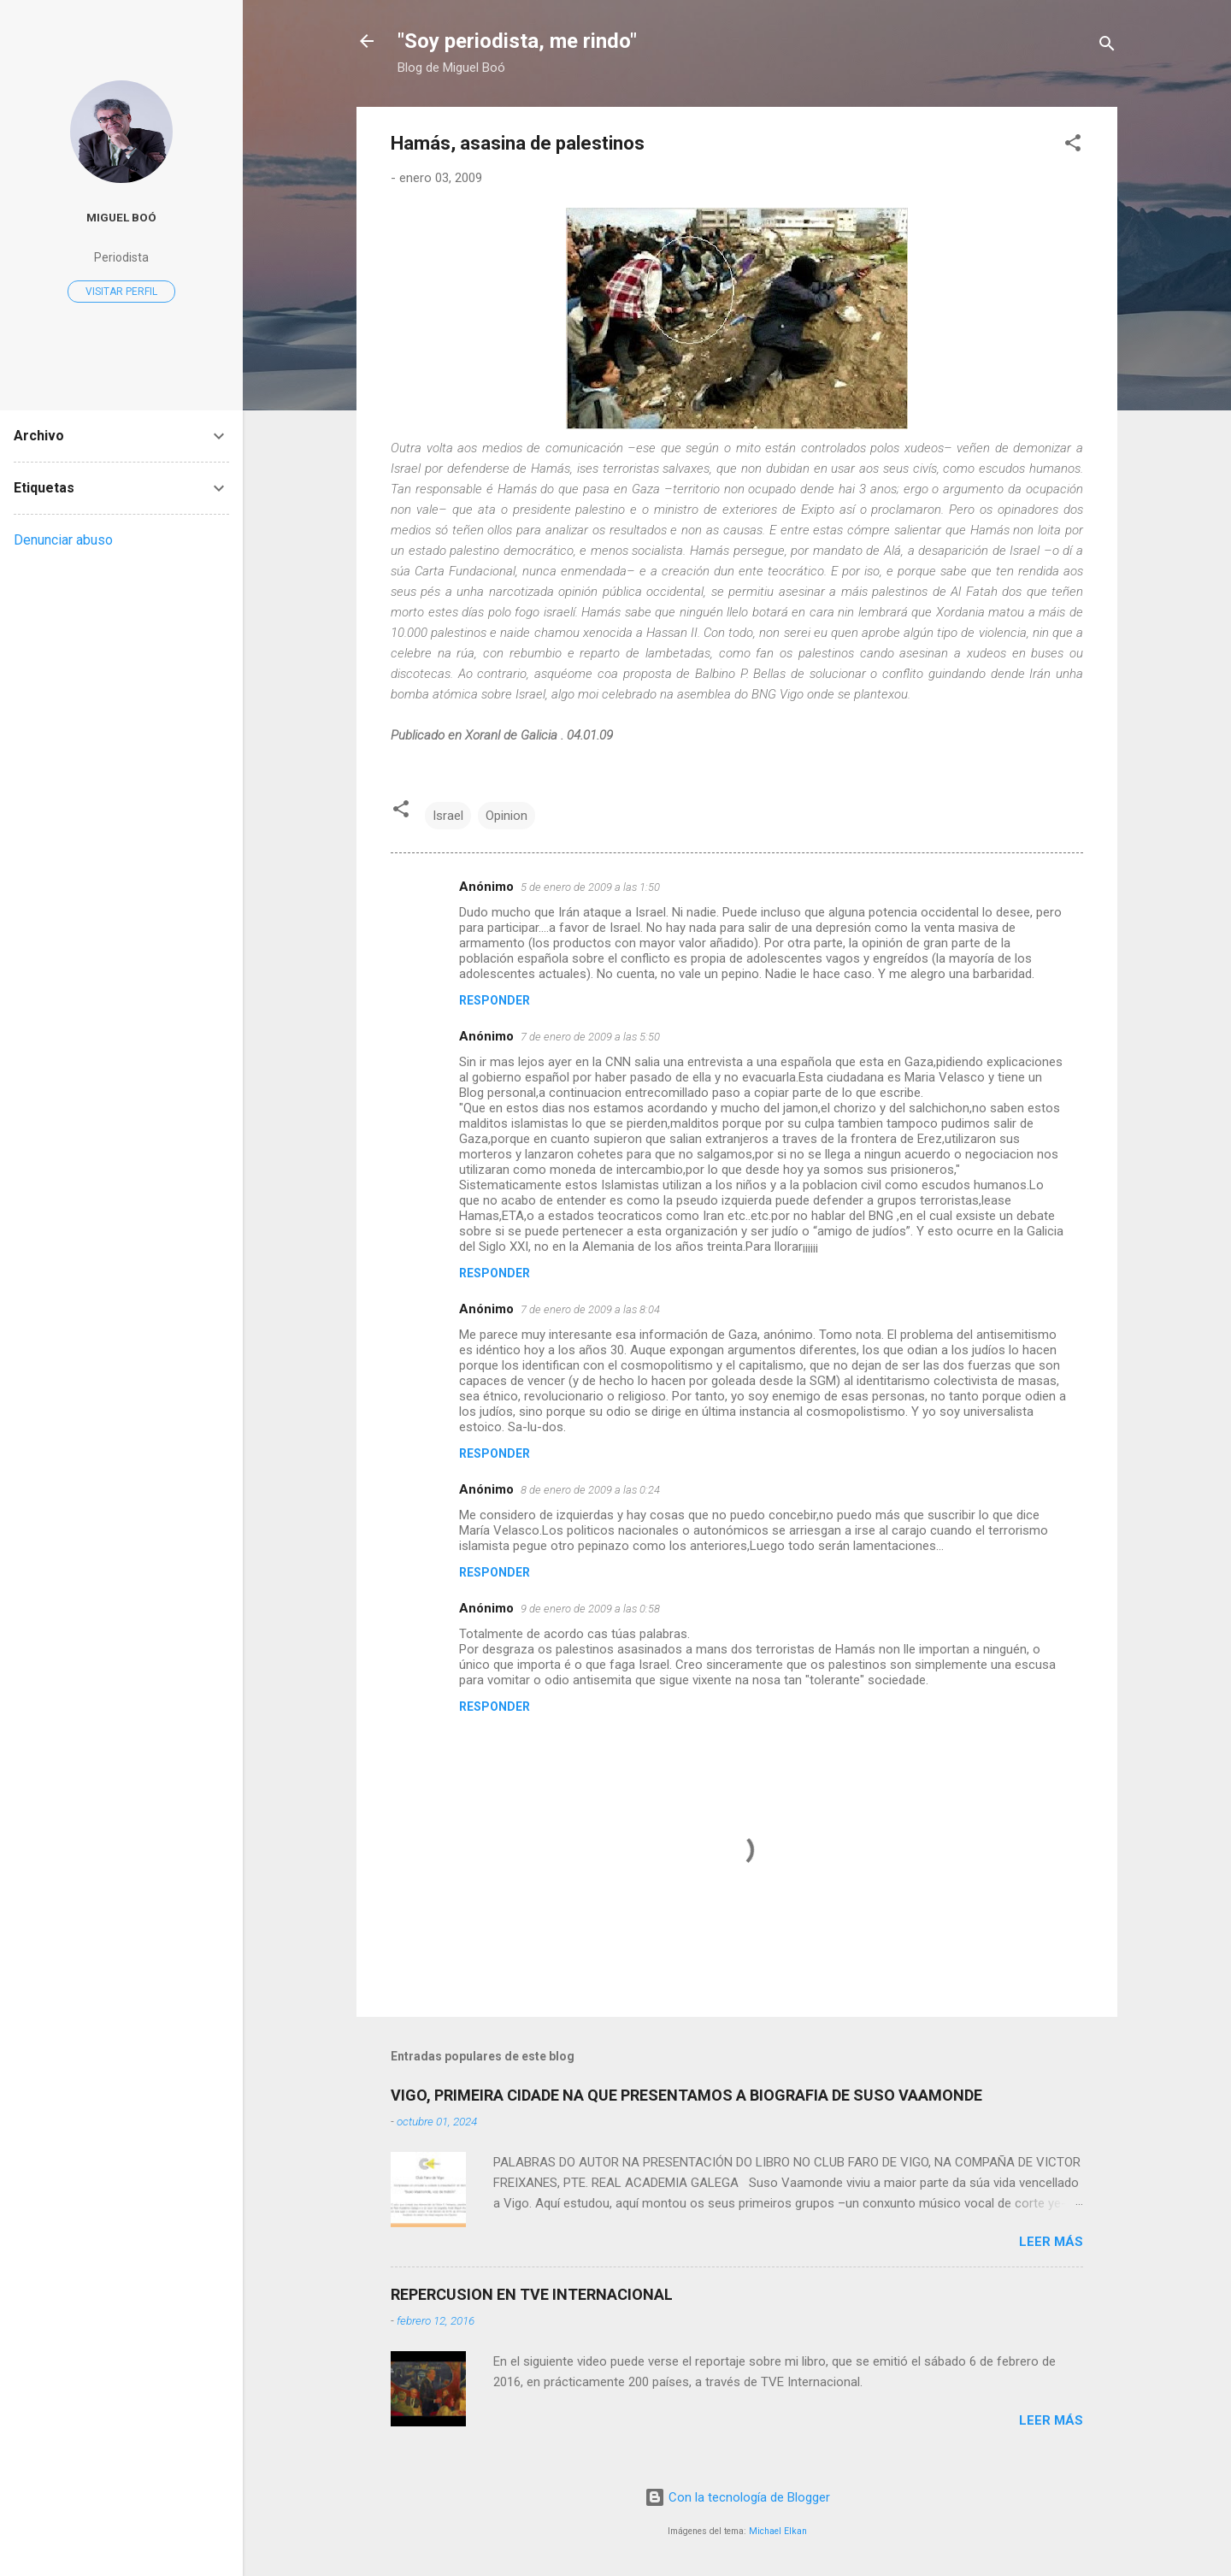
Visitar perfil (121, 292)
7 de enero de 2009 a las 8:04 (590, 1309)
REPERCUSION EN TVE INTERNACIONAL (532, 2294)
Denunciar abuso (63, 540)
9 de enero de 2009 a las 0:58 (590, 1608)
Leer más (1051, 2241)
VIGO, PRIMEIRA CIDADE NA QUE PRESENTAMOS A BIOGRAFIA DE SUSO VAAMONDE (686, 2095)
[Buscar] (1107, 47)
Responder (494, 1000)
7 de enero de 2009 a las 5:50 (590, 1036)
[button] (1073, 146)
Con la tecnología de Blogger (737, 2497)
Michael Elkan (778, 2531)
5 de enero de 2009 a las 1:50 (590, 887)
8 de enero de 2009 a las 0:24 (590, 1489)
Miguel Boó (121, 217)
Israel (448, 815)
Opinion (506, 815)
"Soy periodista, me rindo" (517, 41)
